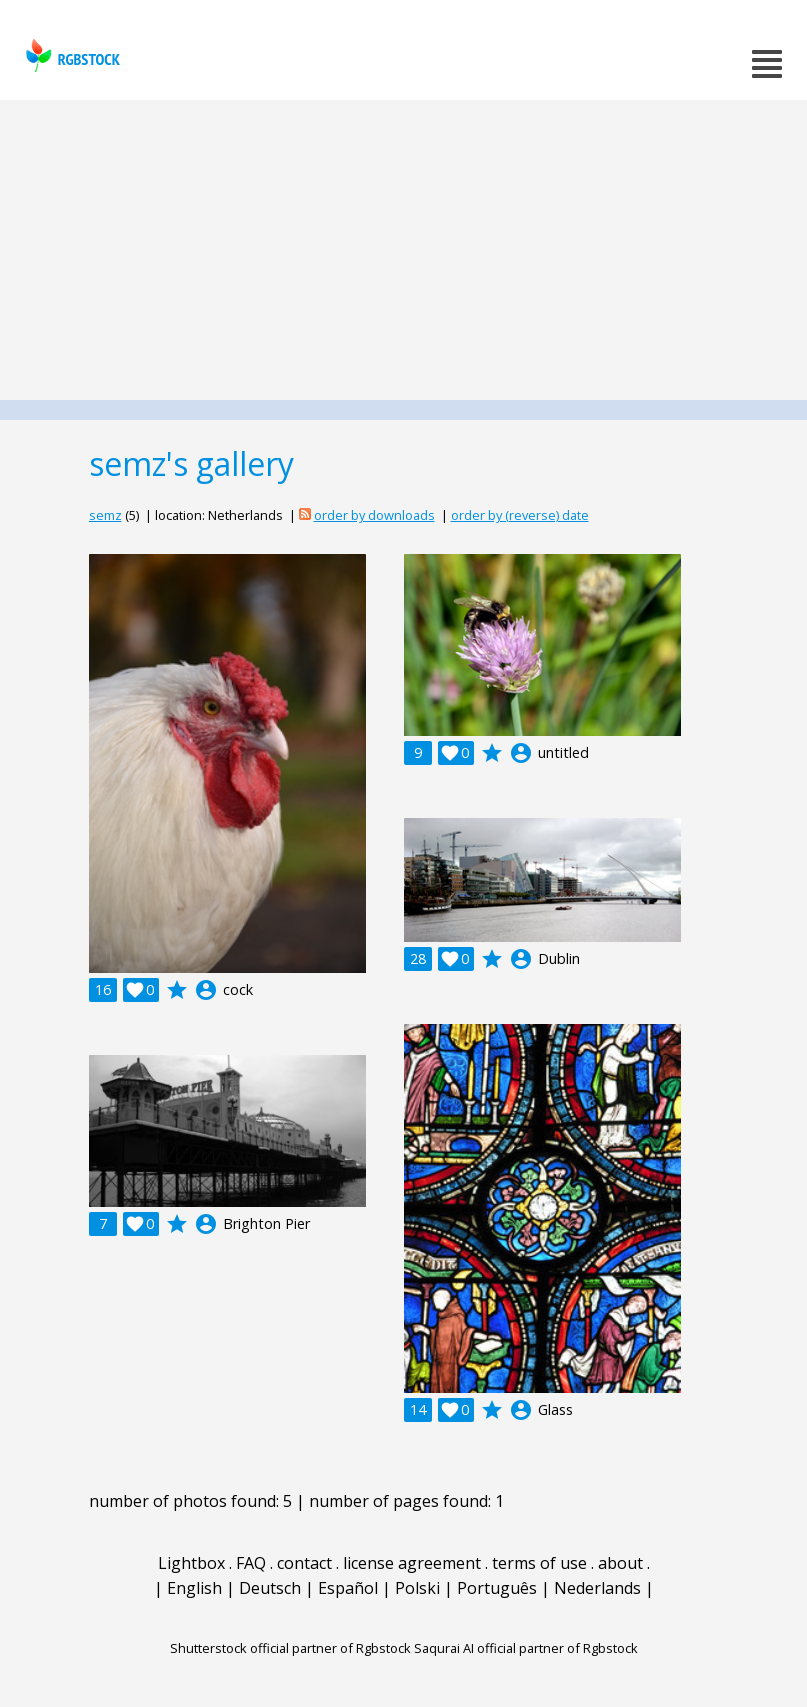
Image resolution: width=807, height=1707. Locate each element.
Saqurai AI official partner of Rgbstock (526, 1648)
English (194, 1588)
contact (304, 1563)
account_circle (206, 990)
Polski (417, 1588)
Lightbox (191, 1563)
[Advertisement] (403, 250)
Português (497, 1588)
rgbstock (70, 55)
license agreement (412, 1563)
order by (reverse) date (520, 515)
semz (105, 515)
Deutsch (270, 1588)
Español (348, 1588)
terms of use (539, 1563)
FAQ (251, 1563)
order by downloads (374, 515)
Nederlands (597, 1588)
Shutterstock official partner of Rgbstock (290, 1648)
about (620, 1563)
